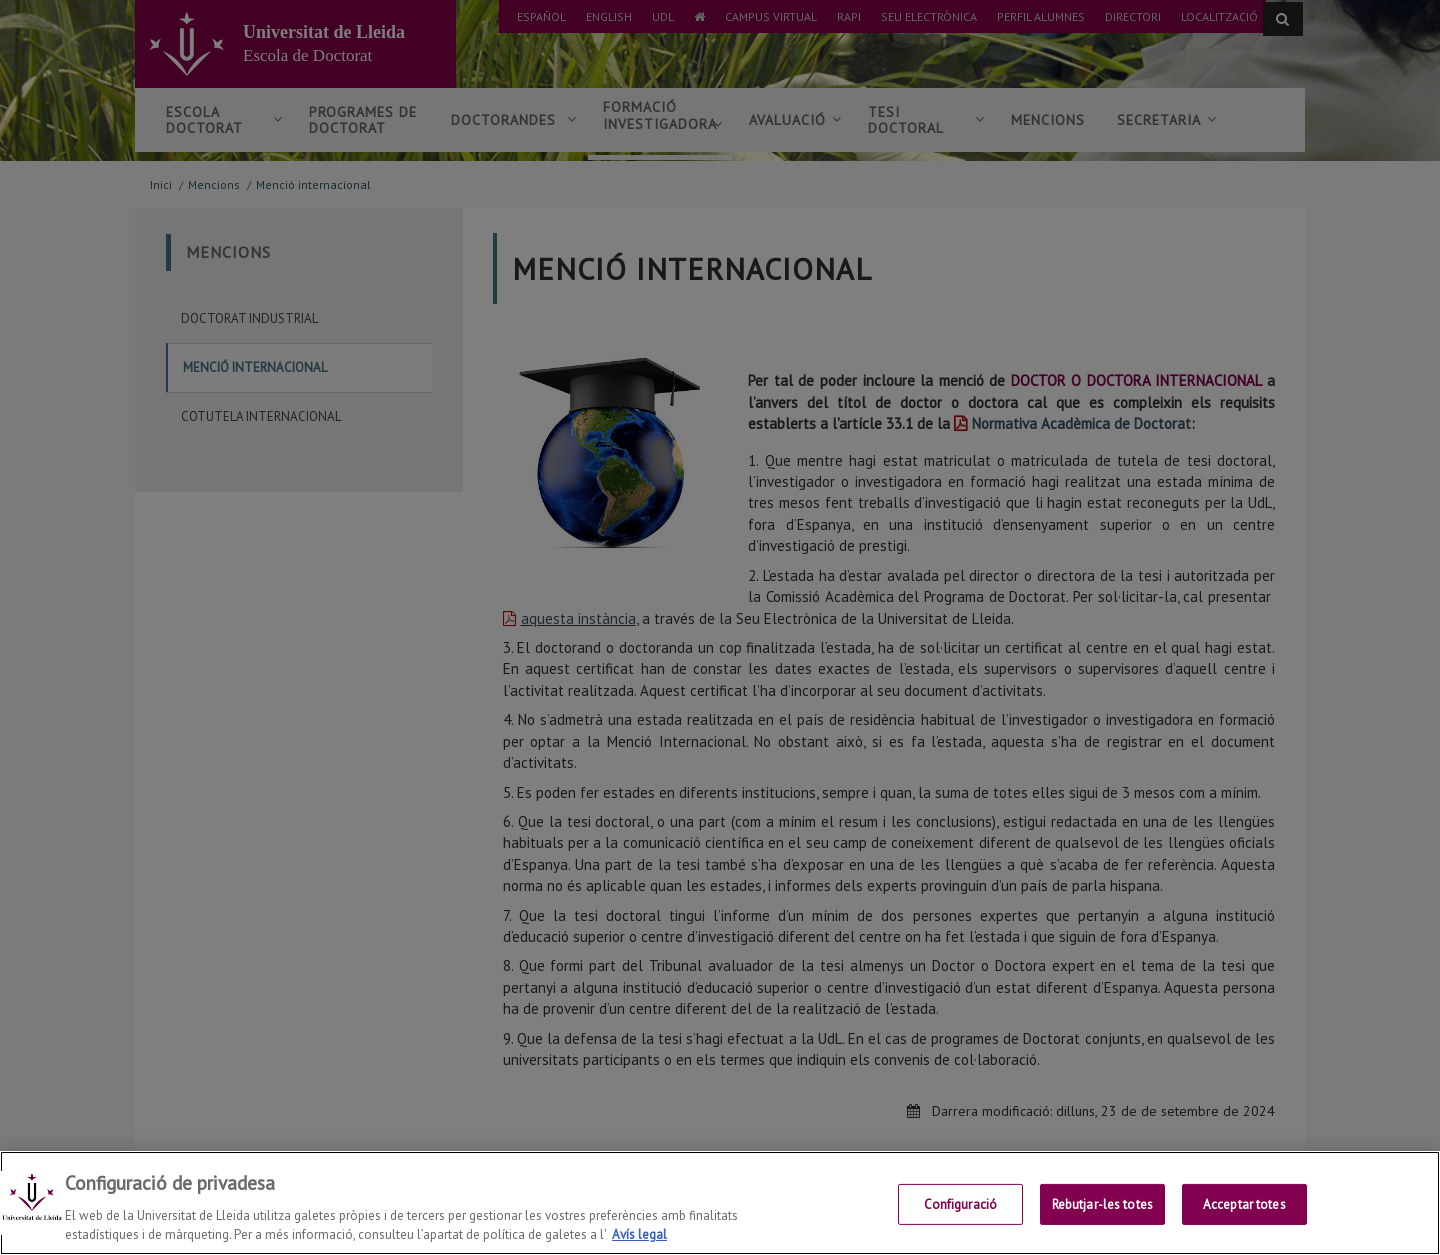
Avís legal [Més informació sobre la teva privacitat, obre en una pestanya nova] (639, 1234)
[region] (720, 1203)
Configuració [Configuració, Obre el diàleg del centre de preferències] (961, 1204)
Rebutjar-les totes (1102, 1204)
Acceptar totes (1244, 1204)
